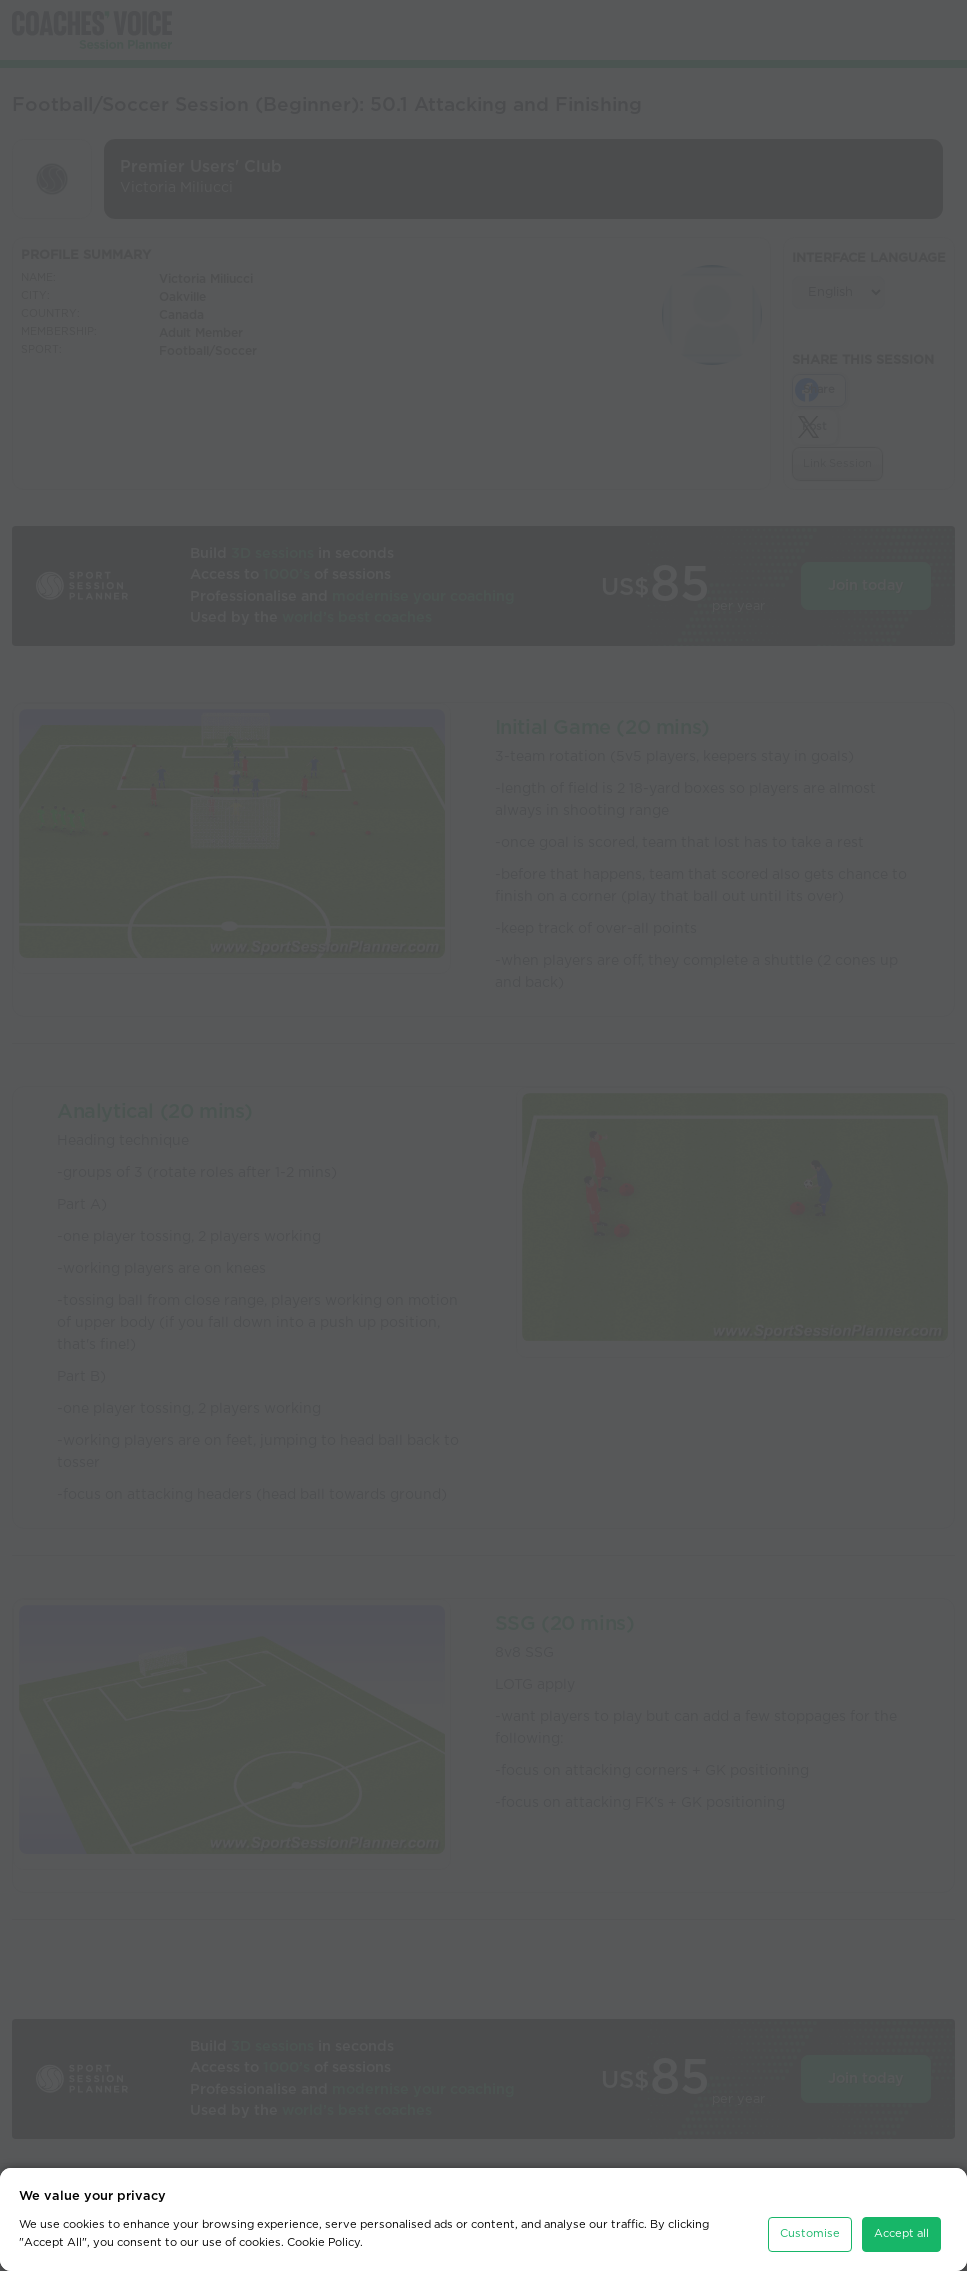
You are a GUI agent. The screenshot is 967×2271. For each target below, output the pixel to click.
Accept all (901, 2233)
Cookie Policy (323, 2242)
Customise (810, 2233)
